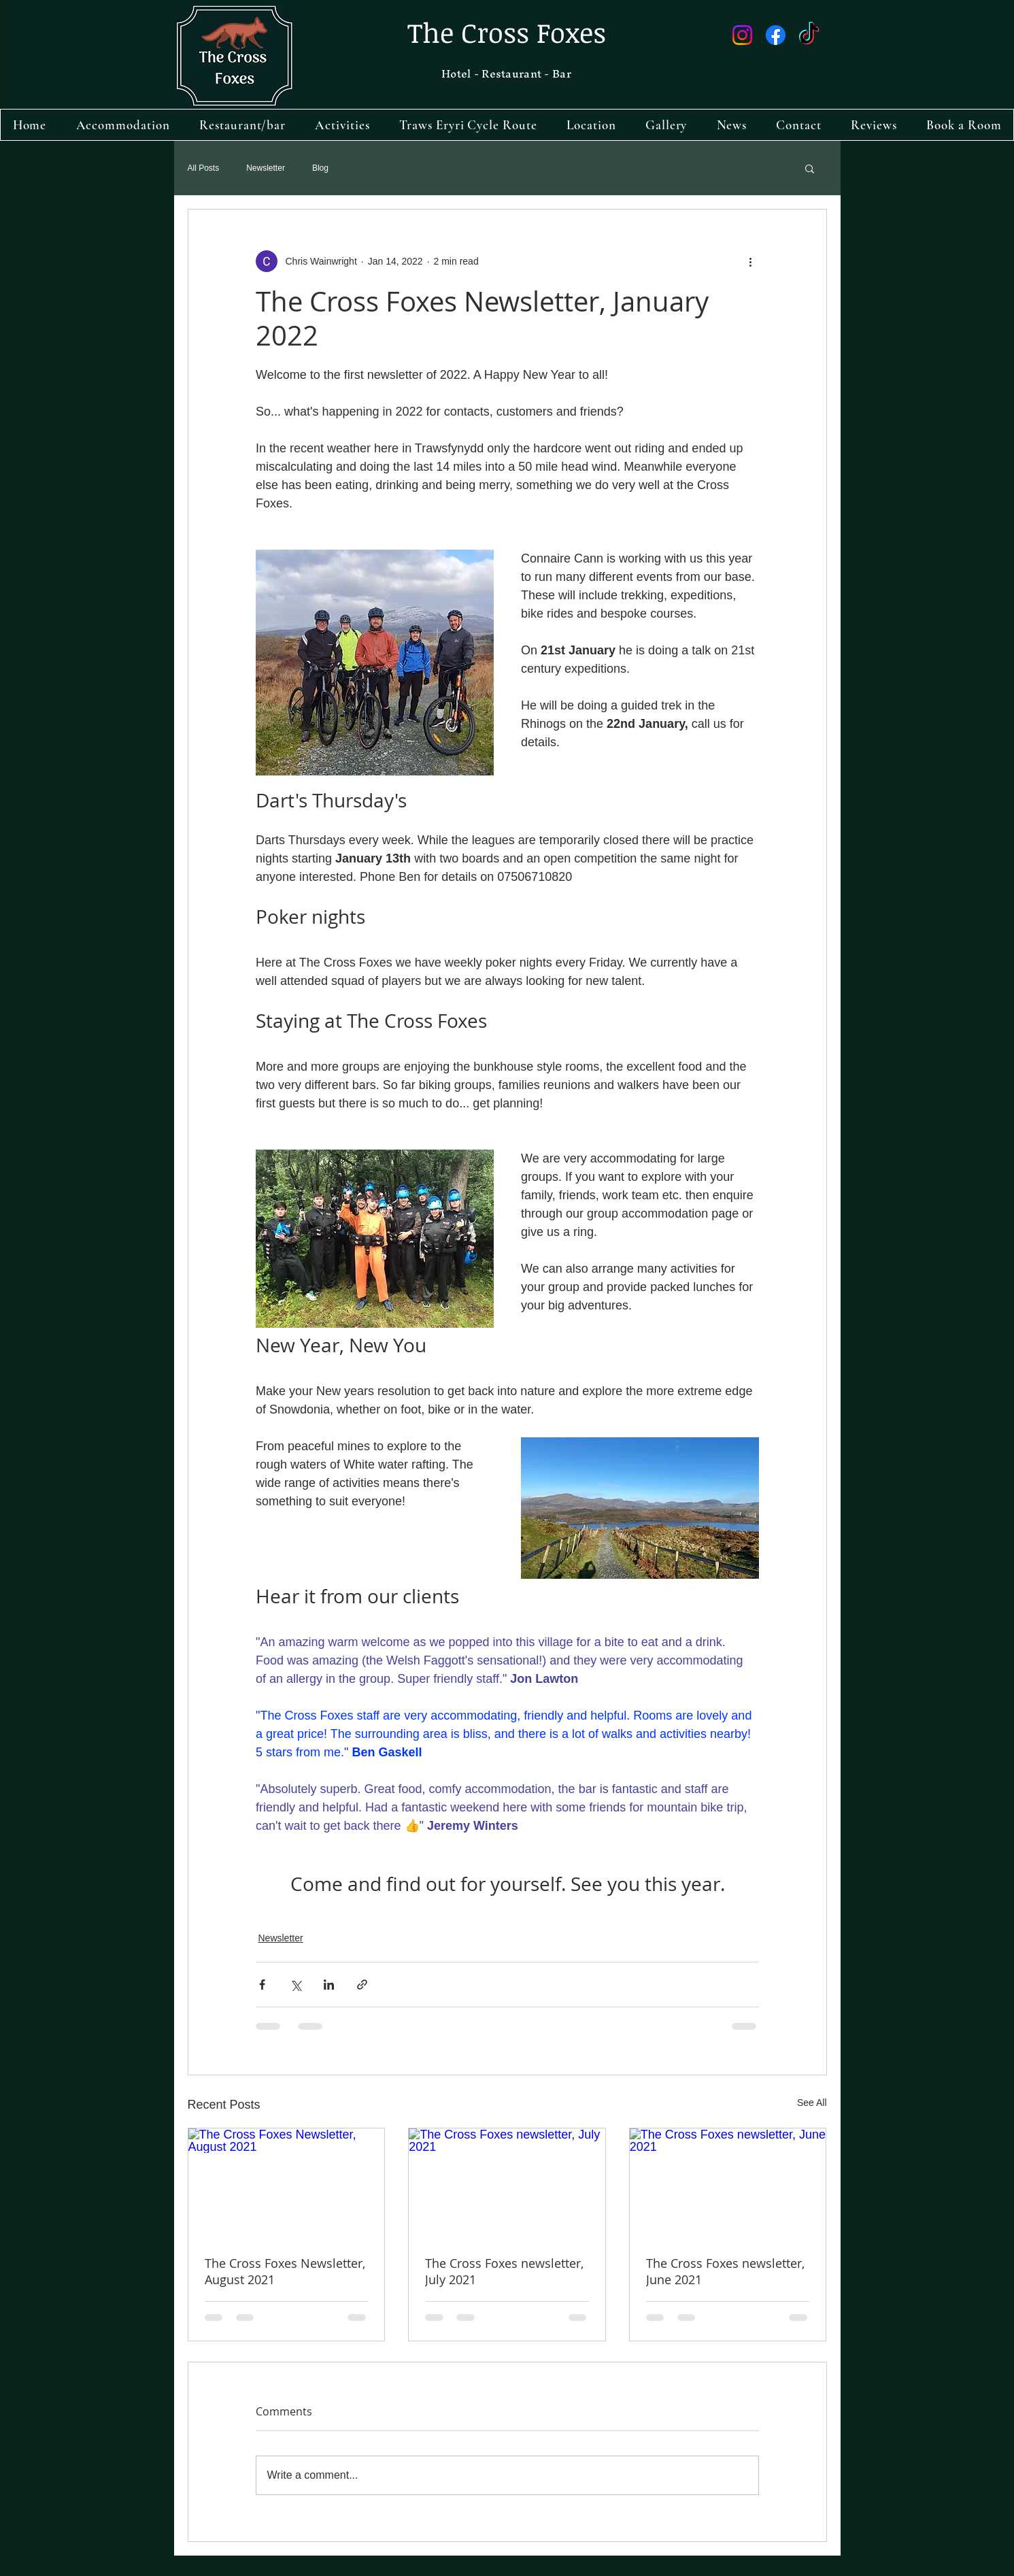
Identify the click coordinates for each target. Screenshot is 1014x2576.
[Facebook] (775, 35)
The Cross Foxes (506, 32)
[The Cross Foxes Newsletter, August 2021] (286, 2183)
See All (812, 2102)
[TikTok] (809, 35)
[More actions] (751, 261)
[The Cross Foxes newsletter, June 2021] (728, 2183)
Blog (320, 168)
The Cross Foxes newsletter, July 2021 (504, 2271)
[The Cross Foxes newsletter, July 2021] (507, 2183)
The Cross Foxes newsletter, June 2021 (725, 2271)
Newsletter (265, 168)
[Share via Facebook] (262, 1984)
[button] (809, 168)
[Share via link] (362, 1984)
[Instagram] (742, 35)
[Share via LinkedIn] (328, 1984)
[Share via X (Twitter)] (295, 1984)
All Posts (204, 168)
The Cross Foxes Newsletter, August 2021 (285, 2271)
